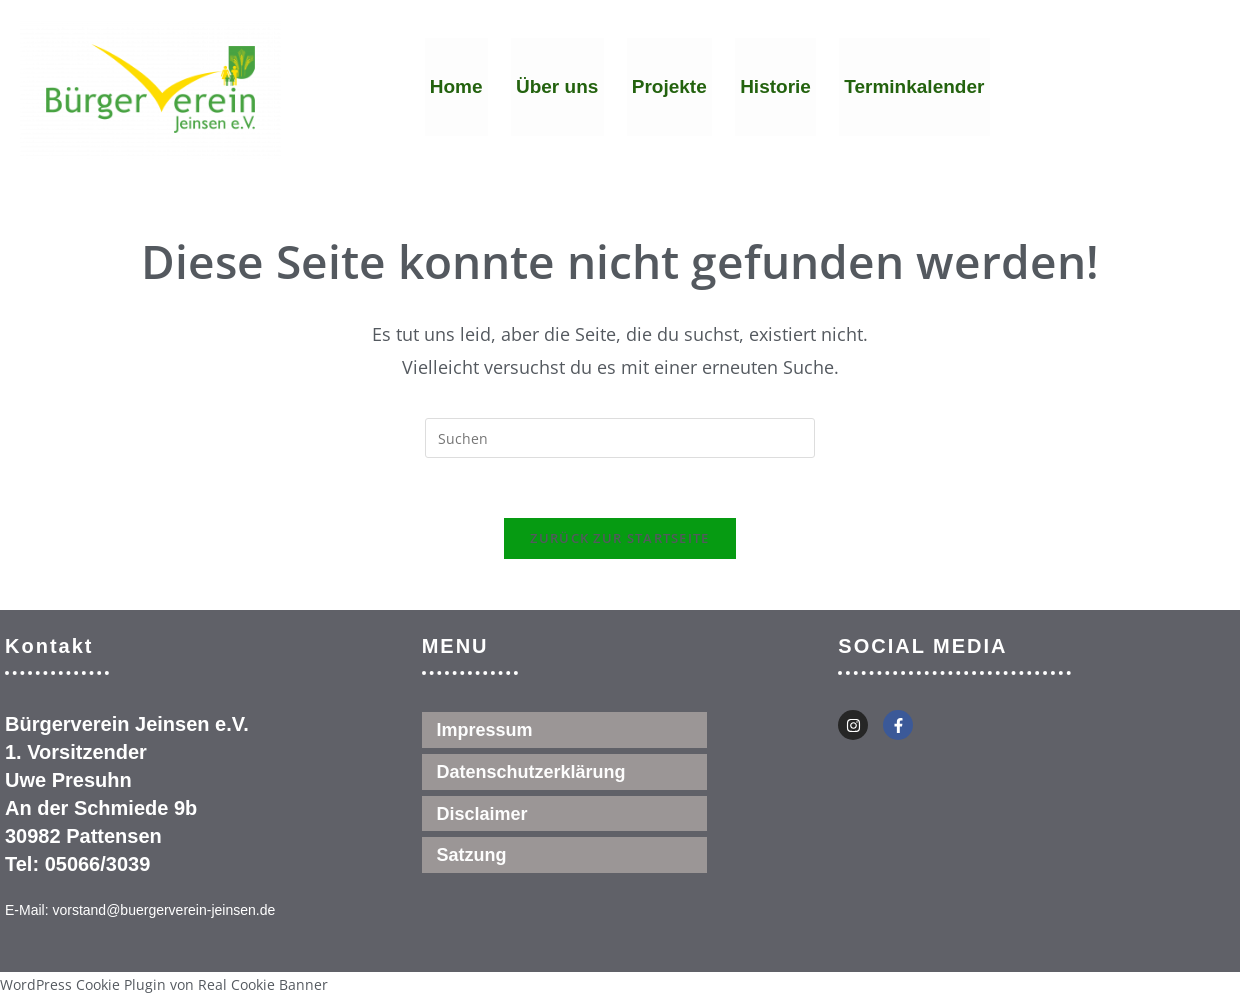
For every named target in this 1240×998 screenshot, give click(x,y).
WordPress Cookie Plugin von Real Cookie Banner (164, 984)
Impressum (485, 731)
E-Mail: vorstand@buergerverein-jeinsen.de (140, 911)
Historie (774, 88)
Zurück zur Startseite (619, 539)
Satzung (472, 857)
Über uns (556, 88)
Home (456, 88)
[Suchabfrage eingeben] (620, 438)
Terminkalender (912, 88)
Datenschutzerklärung (531, 773)
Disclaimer (482, 815)
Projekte (668, 88)
